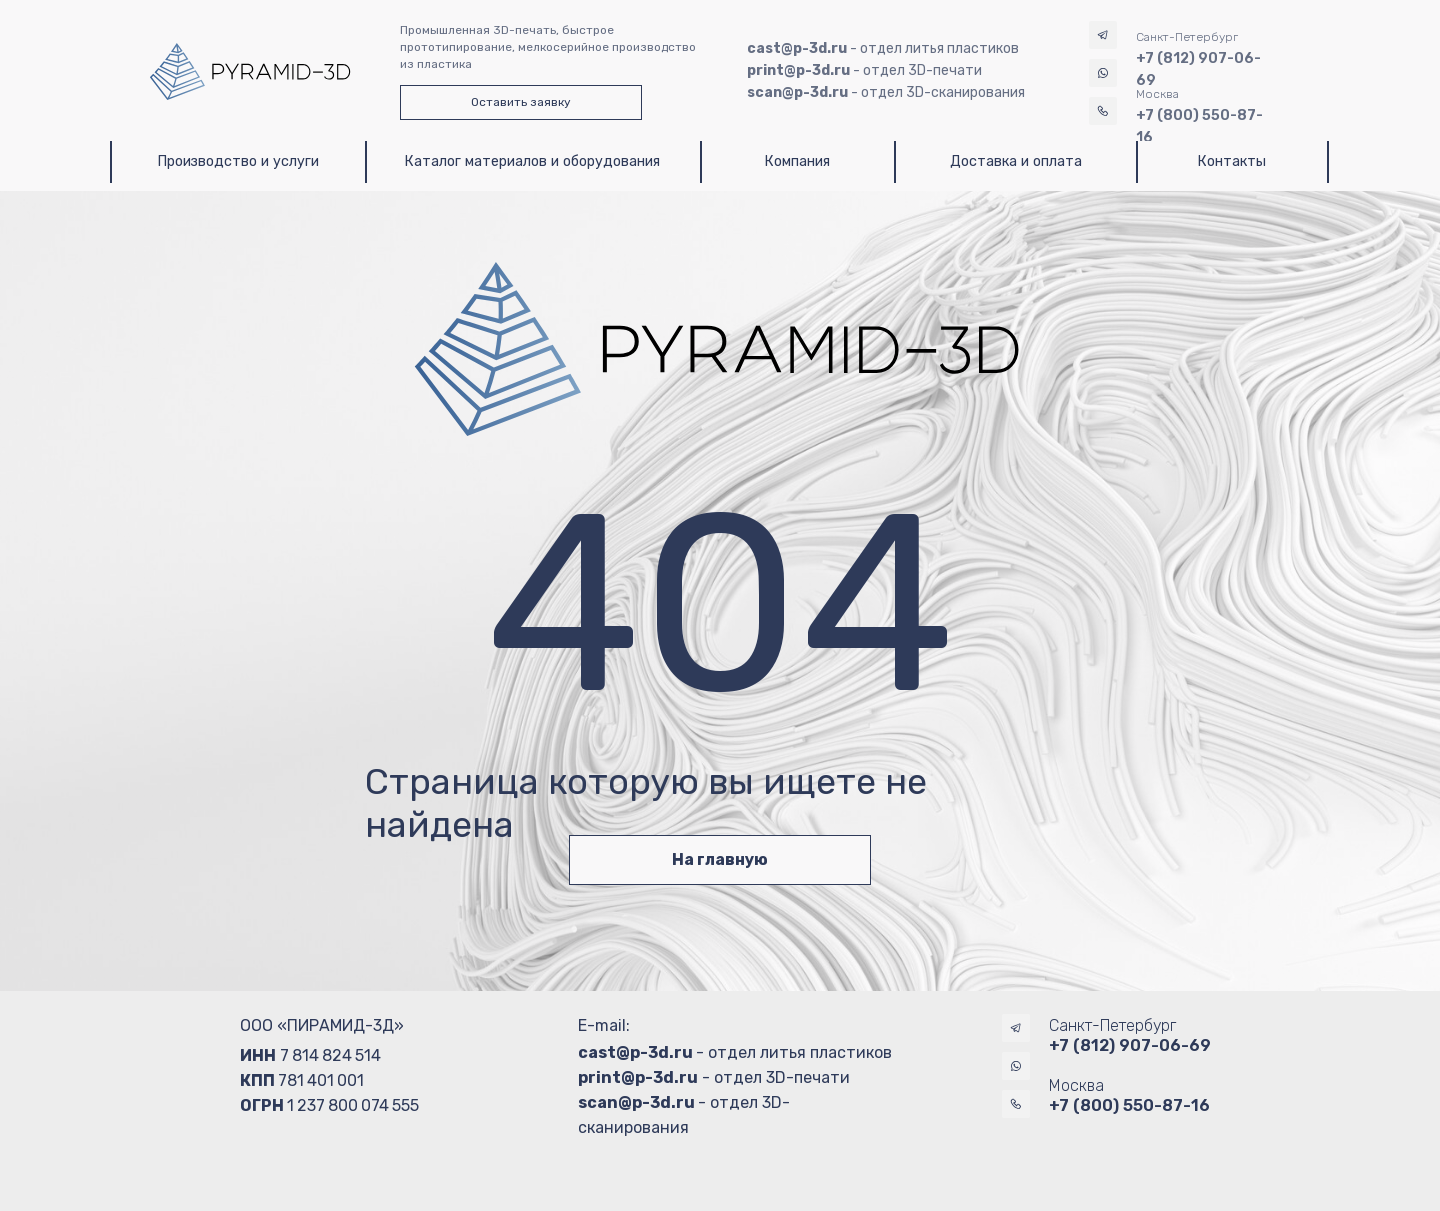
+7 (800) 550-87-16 (1129, 1105)
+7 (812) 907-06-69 (1130, 1045)
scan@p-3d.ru (636, 1102)
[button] (521, 102)
